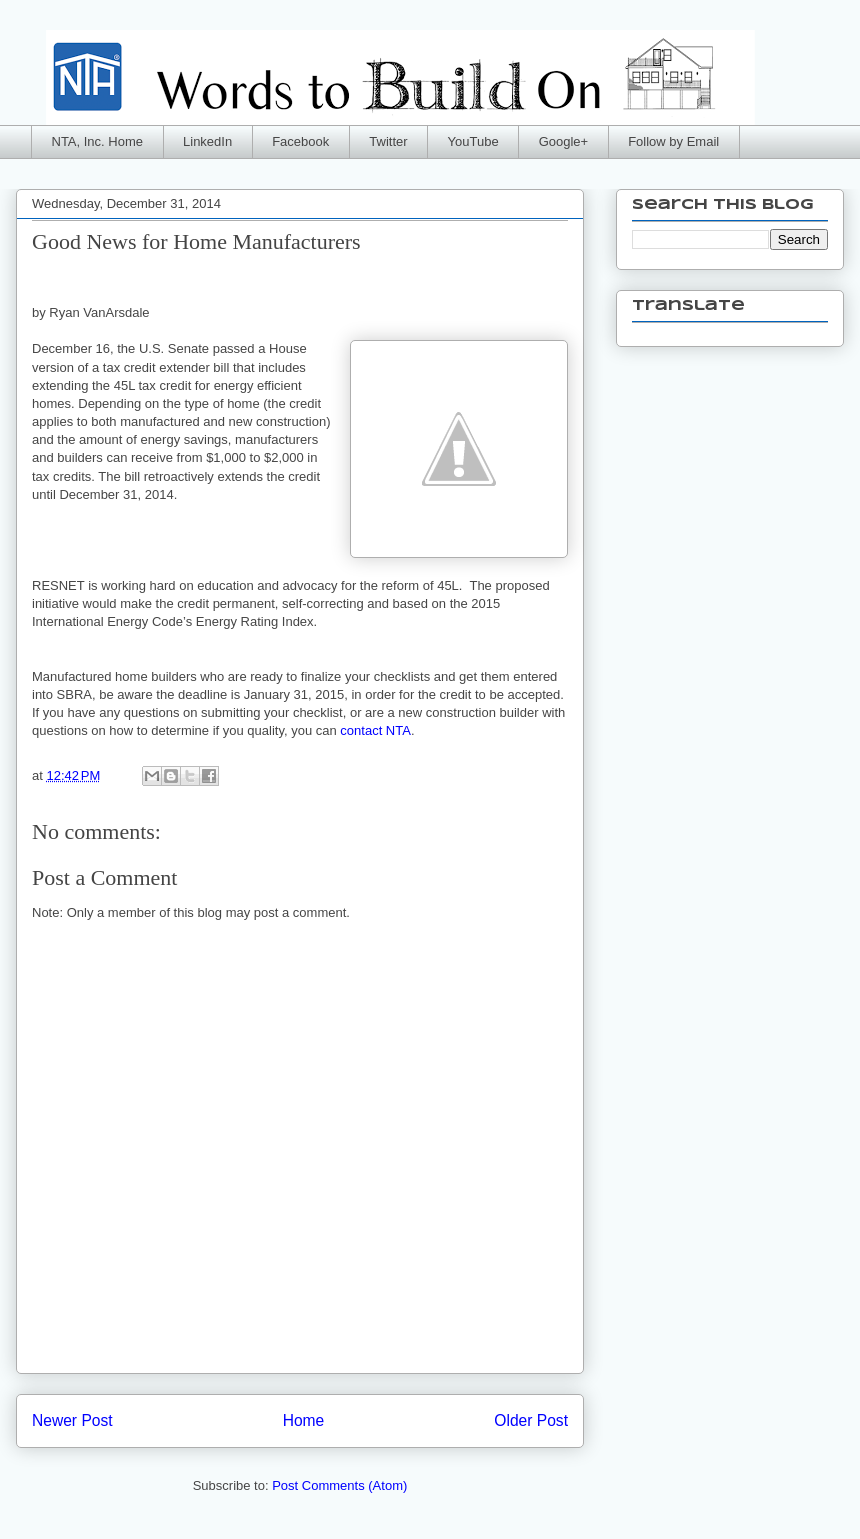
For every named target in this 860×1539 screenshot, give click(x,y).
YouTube (473, 141)
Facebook (300, 141)
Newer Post (72, 1420)
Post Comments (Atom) (339, 1485)
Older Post (531, 1420)
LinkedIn (207, 141)
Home (304, 1420)
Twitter (388, 141)
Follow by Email (673, 141)
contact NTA (375, 730)
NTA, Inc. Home (98, 141)
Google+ (564, 141)
